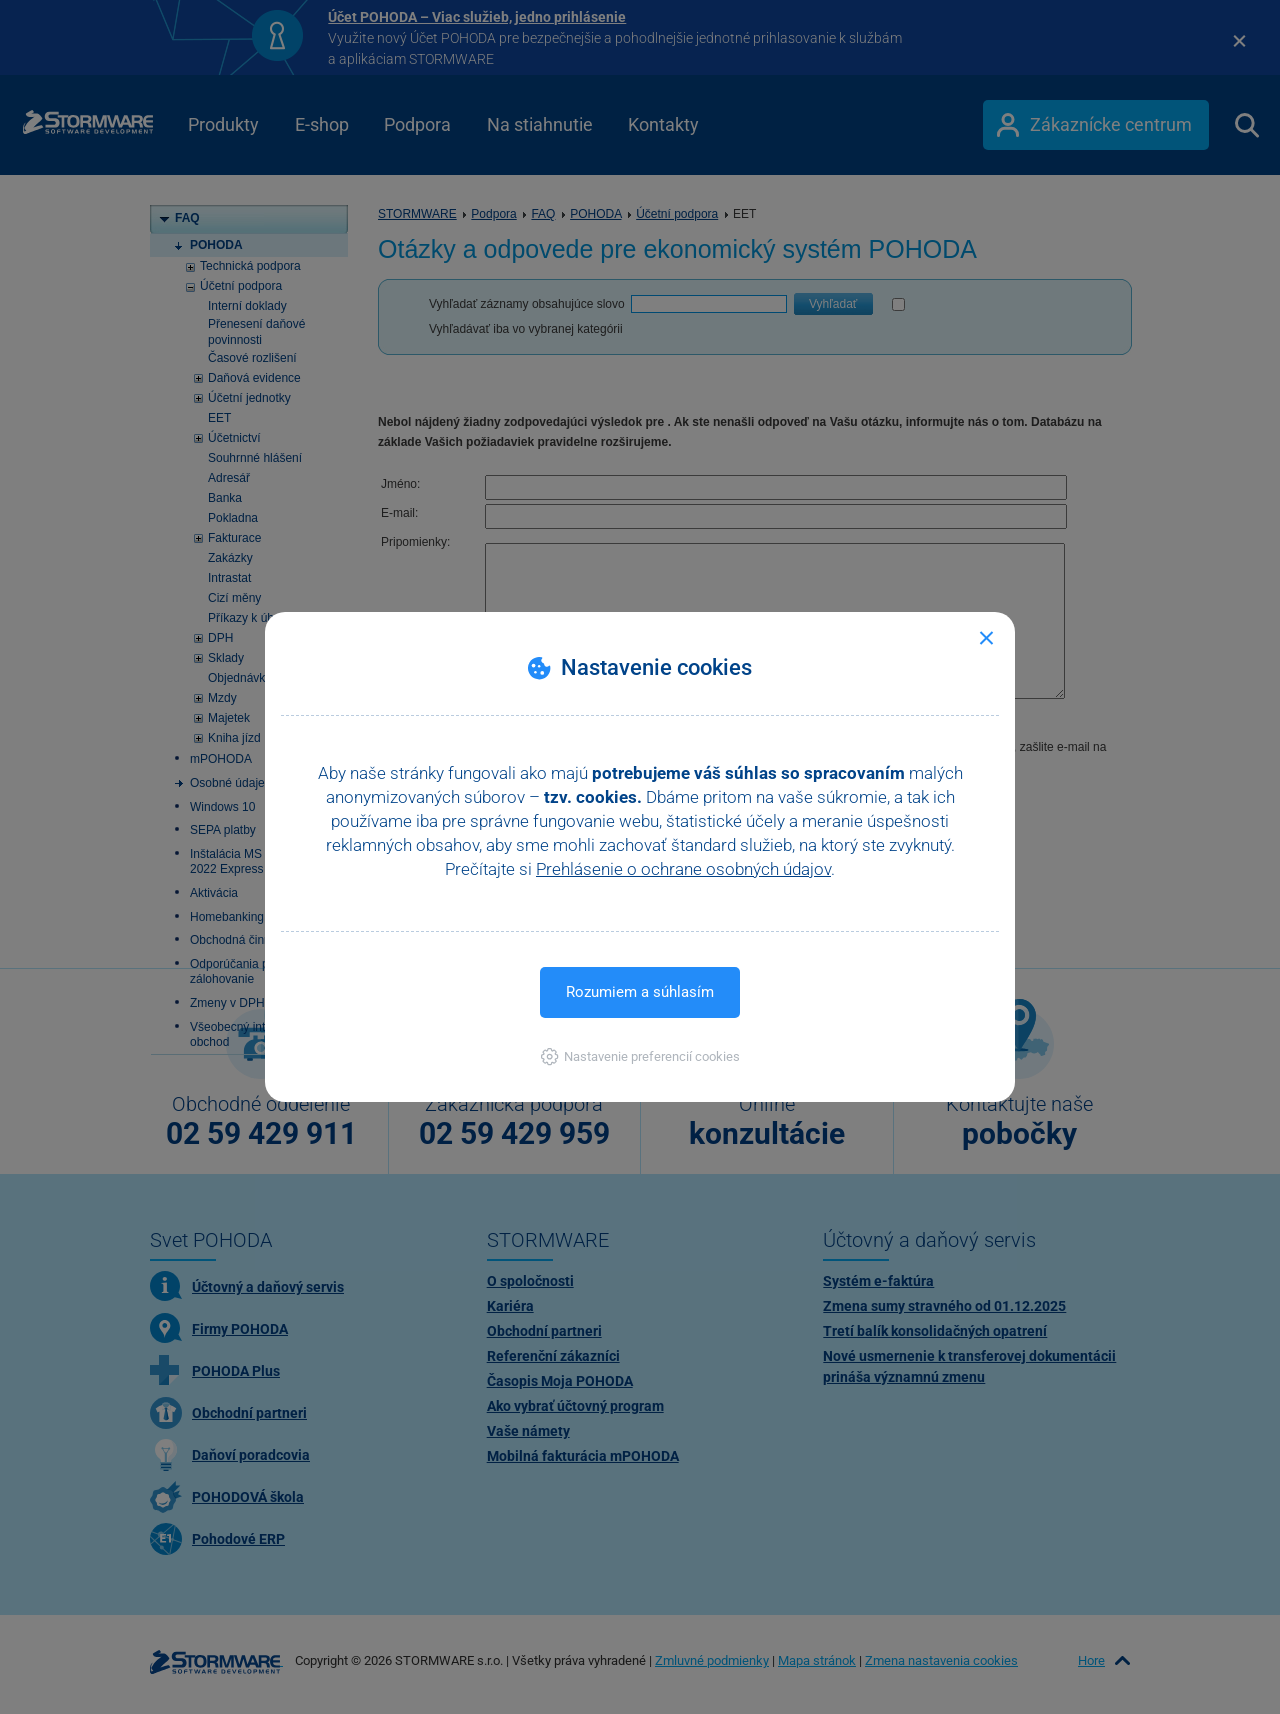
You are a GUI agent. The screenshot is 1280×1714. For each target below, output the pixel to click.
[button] (640, 1056)
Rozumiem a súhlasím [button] (640, 992)
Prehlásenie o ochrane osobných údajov (683, 869)
